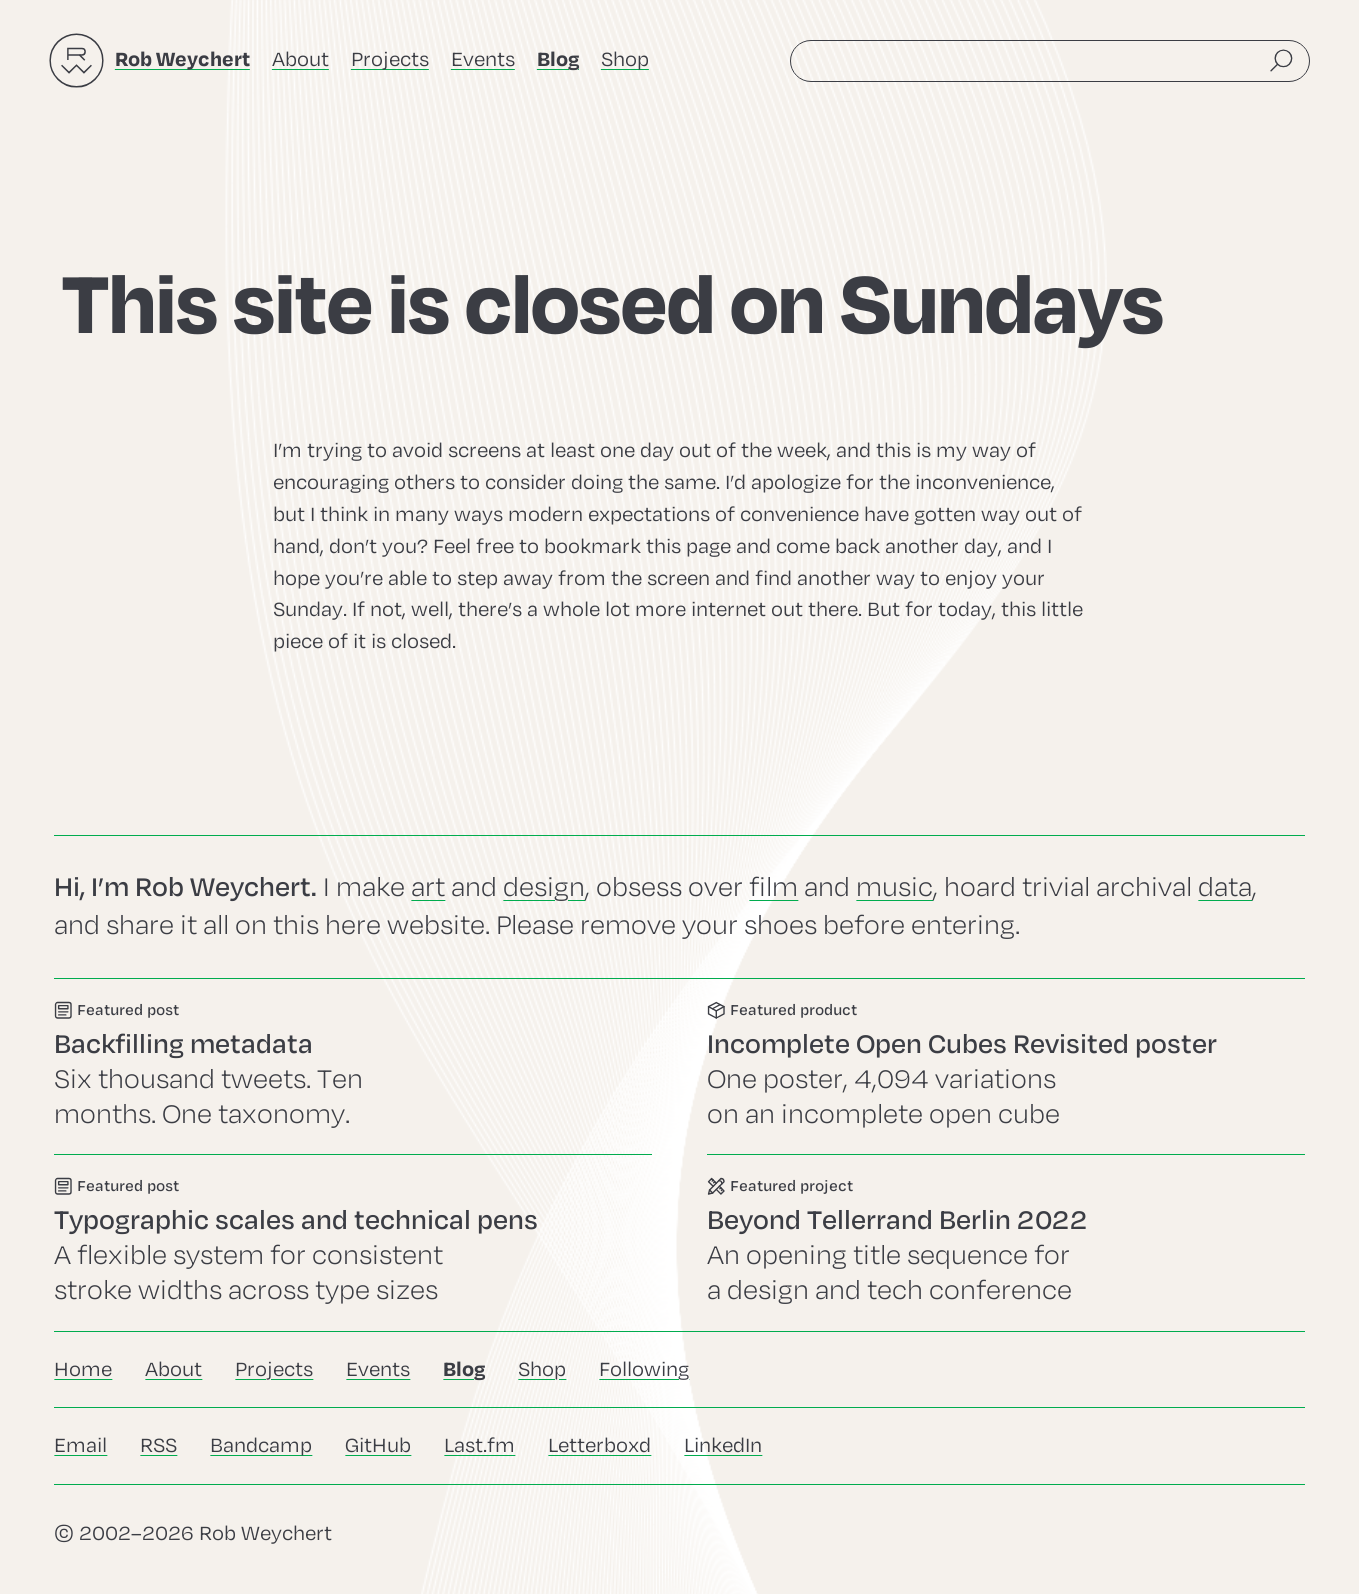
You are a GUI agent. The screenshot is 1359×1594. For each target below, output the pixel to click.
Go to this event (353, 1066)
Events (483, 59)
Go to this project (1006, 1242)
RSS (158, 1445)
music (894, 887)
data (1225, 887)
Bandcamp (261, 1445)
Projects (390, 59)
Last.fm (479, 1445)
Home (83, 1369)
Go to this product (1006, 1066)
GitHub (378, 1445)
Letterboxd (599, 1445)
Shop (625, 59)
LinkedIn (723, 1445)
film (773, 887)
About (300, 59)
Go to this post (353, 1242)
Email (80, 1445)
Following (644, 1369)
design (544, 887)
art (428, 887)
